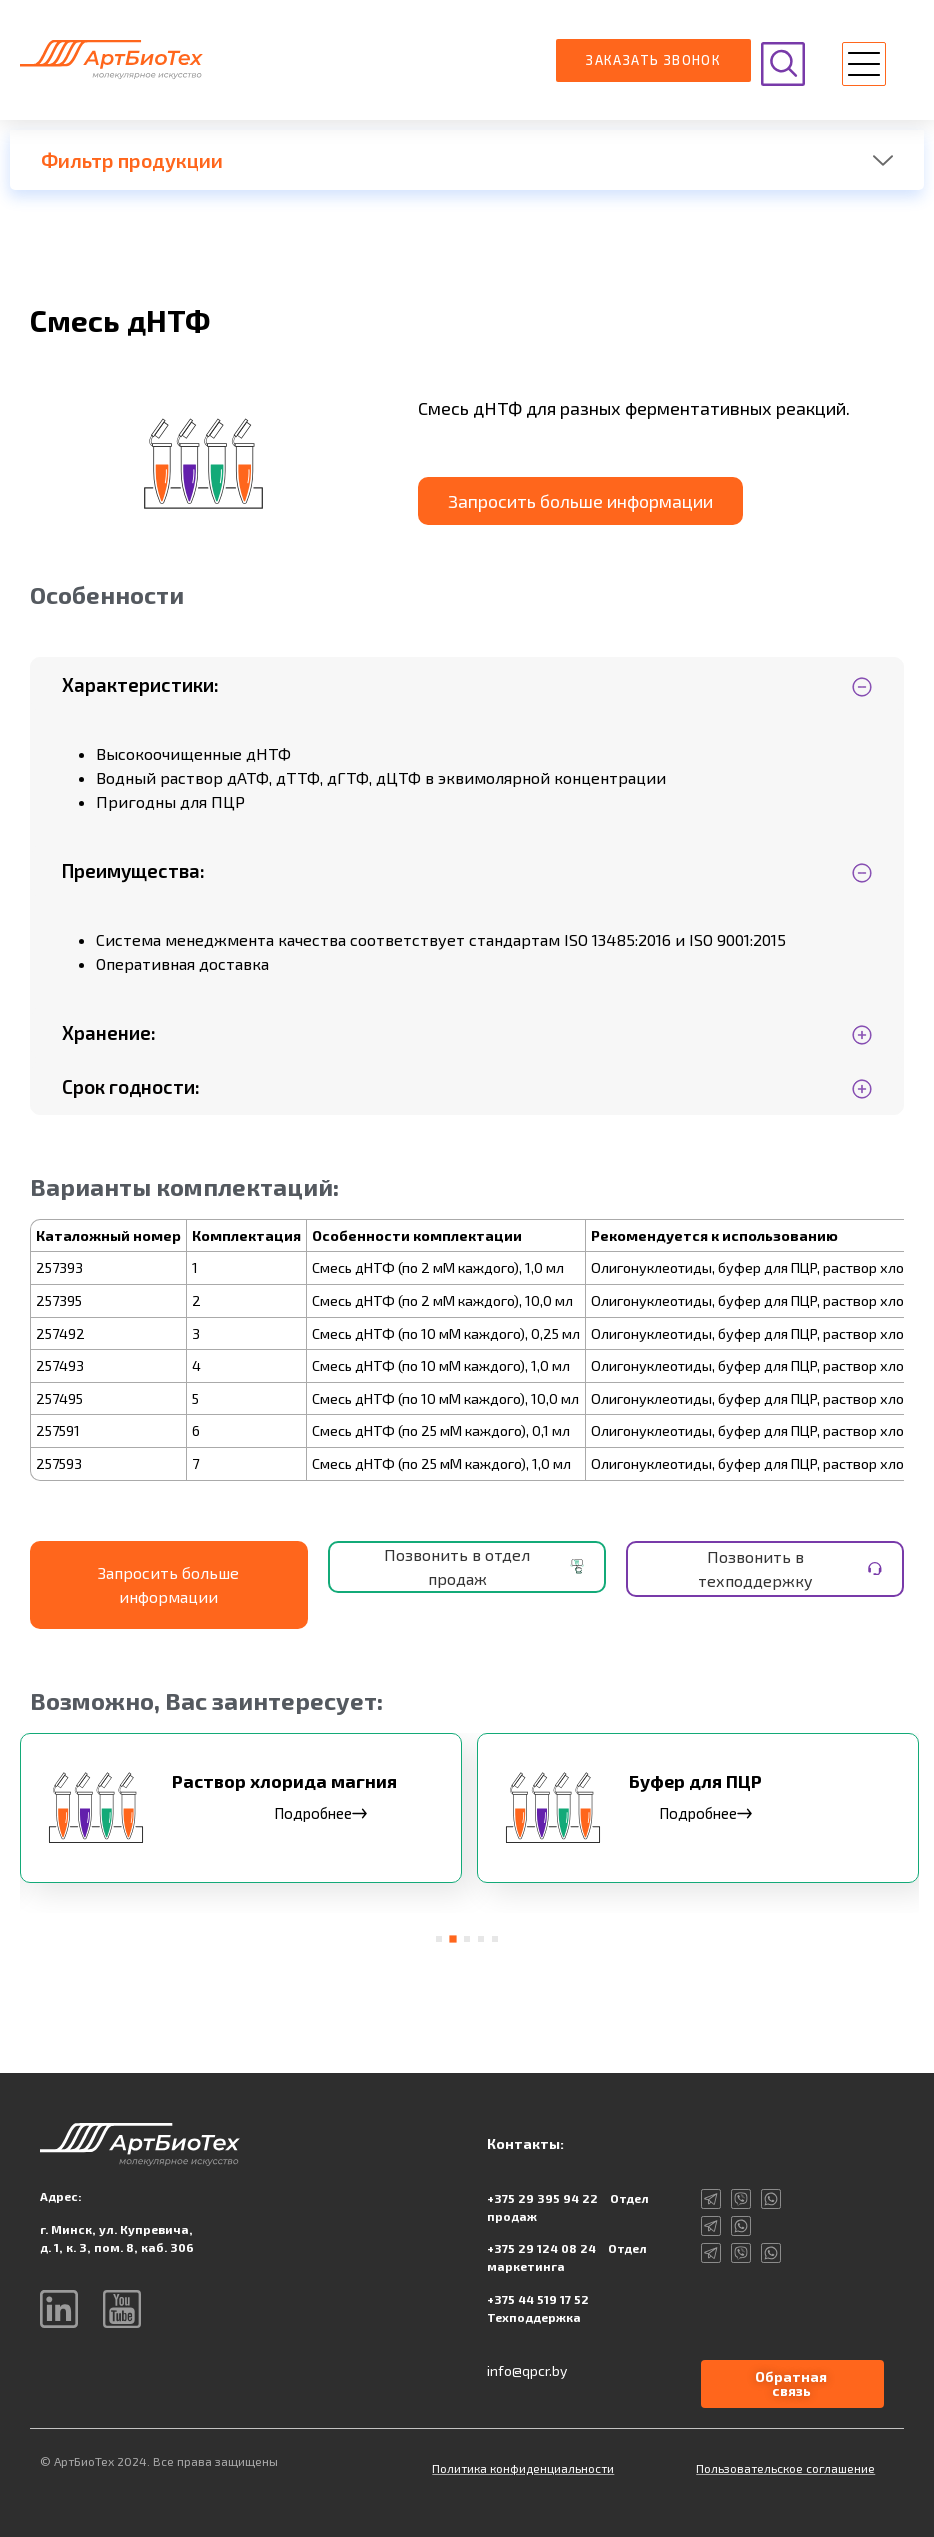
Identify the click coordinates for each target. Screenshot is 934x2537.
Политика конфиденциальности (523, 2468)
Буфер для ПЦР (695, 1780)
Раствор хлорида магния (284, 1780)
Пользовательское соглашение (785, 2468)
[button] (864, 66)
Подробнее (320, 1813)
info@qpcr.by (527, 2370)
